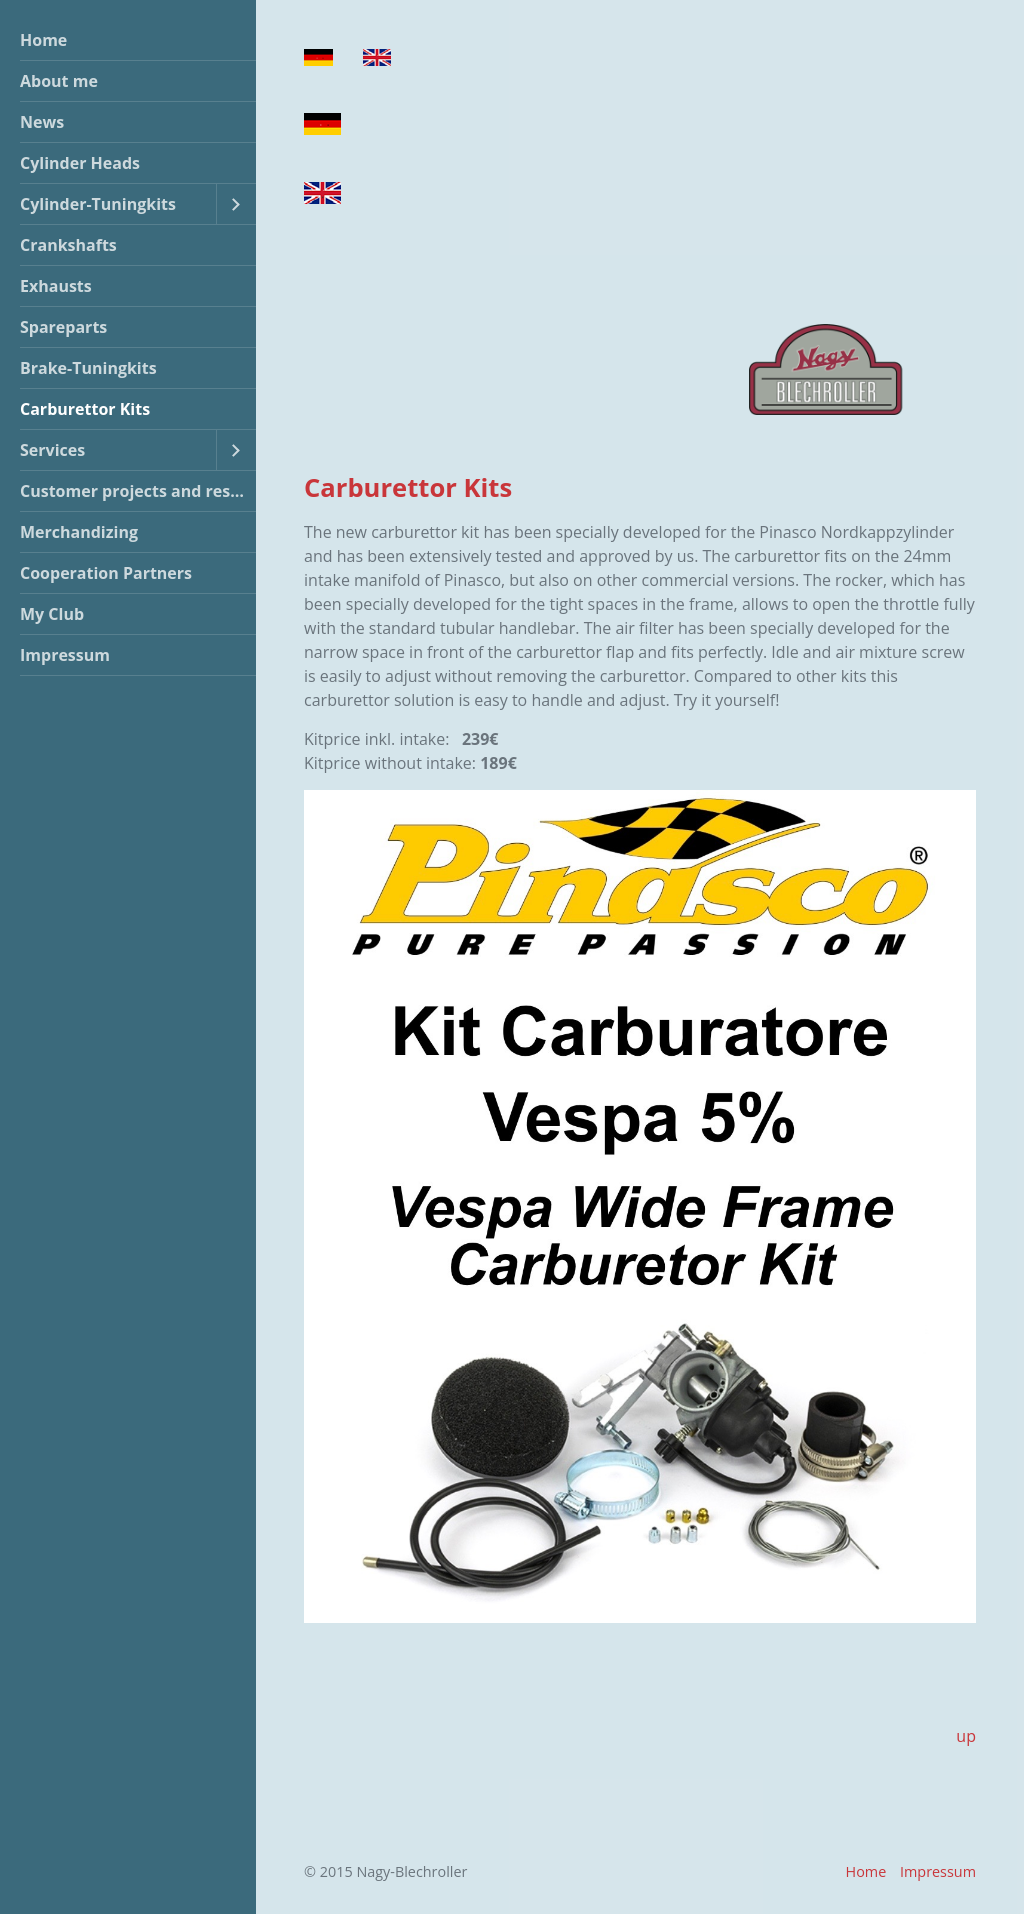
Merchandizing (79, 532)
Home (43, 40)
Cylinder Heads (80, 163)
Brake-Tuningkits (88, 368)
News (42, 122)
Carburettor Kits (85, 409)
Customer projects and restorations (138, 491)
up (966, 1736)
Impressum (65, 655)
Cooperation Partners (106, 573)
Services (52, 450)
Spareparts (63, 327)
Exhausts (56, 286)
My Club (52, 614)
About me (59, 81)
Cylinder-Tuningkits (98, 204)
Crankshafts (68, 245)
